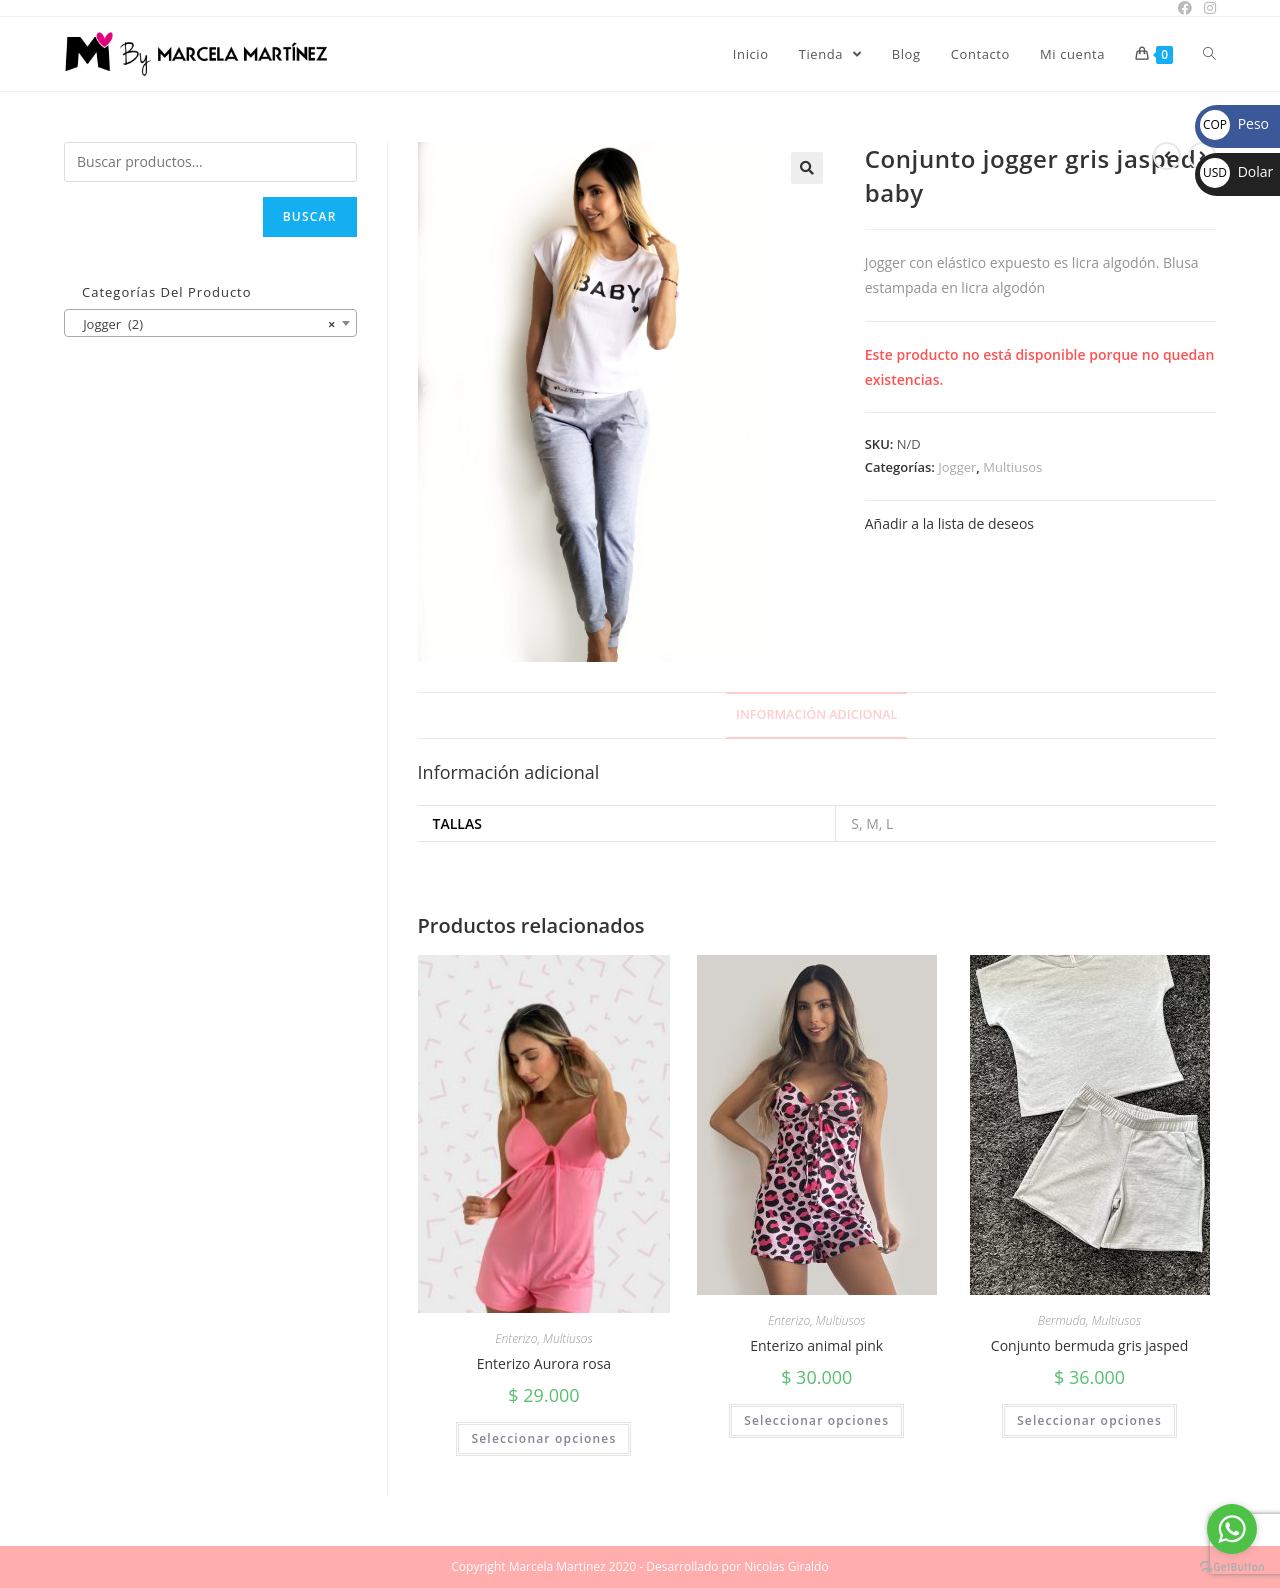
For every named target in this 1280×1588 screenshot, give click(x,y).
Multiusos (1012, 467)
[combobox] (210, 323)
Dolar (1236, 171)
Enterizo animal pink (816, 1345)
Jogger (957, 467)
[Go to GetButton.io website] (1232, 1567)
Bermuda (1062, 1320)
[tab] (816, 715)
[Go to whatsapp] (1232, 1529)
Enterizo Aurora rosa (544, 1363)
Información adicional (816, 714)
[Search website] (1209, 54)
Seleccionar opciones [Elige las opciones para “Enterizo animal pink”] (816, 1420)
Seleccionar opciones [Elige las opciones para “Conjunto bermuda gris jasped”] (1089, 1420)
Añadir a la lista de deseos (949, 523)
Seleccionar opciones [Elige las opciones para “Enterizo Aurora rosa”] (543, 1438)
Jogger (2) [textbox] (204, 324)
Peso (1234, 123)
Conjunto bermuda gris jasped (1089, 1345)
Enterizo (516, 1338)
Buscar (310, 216)
